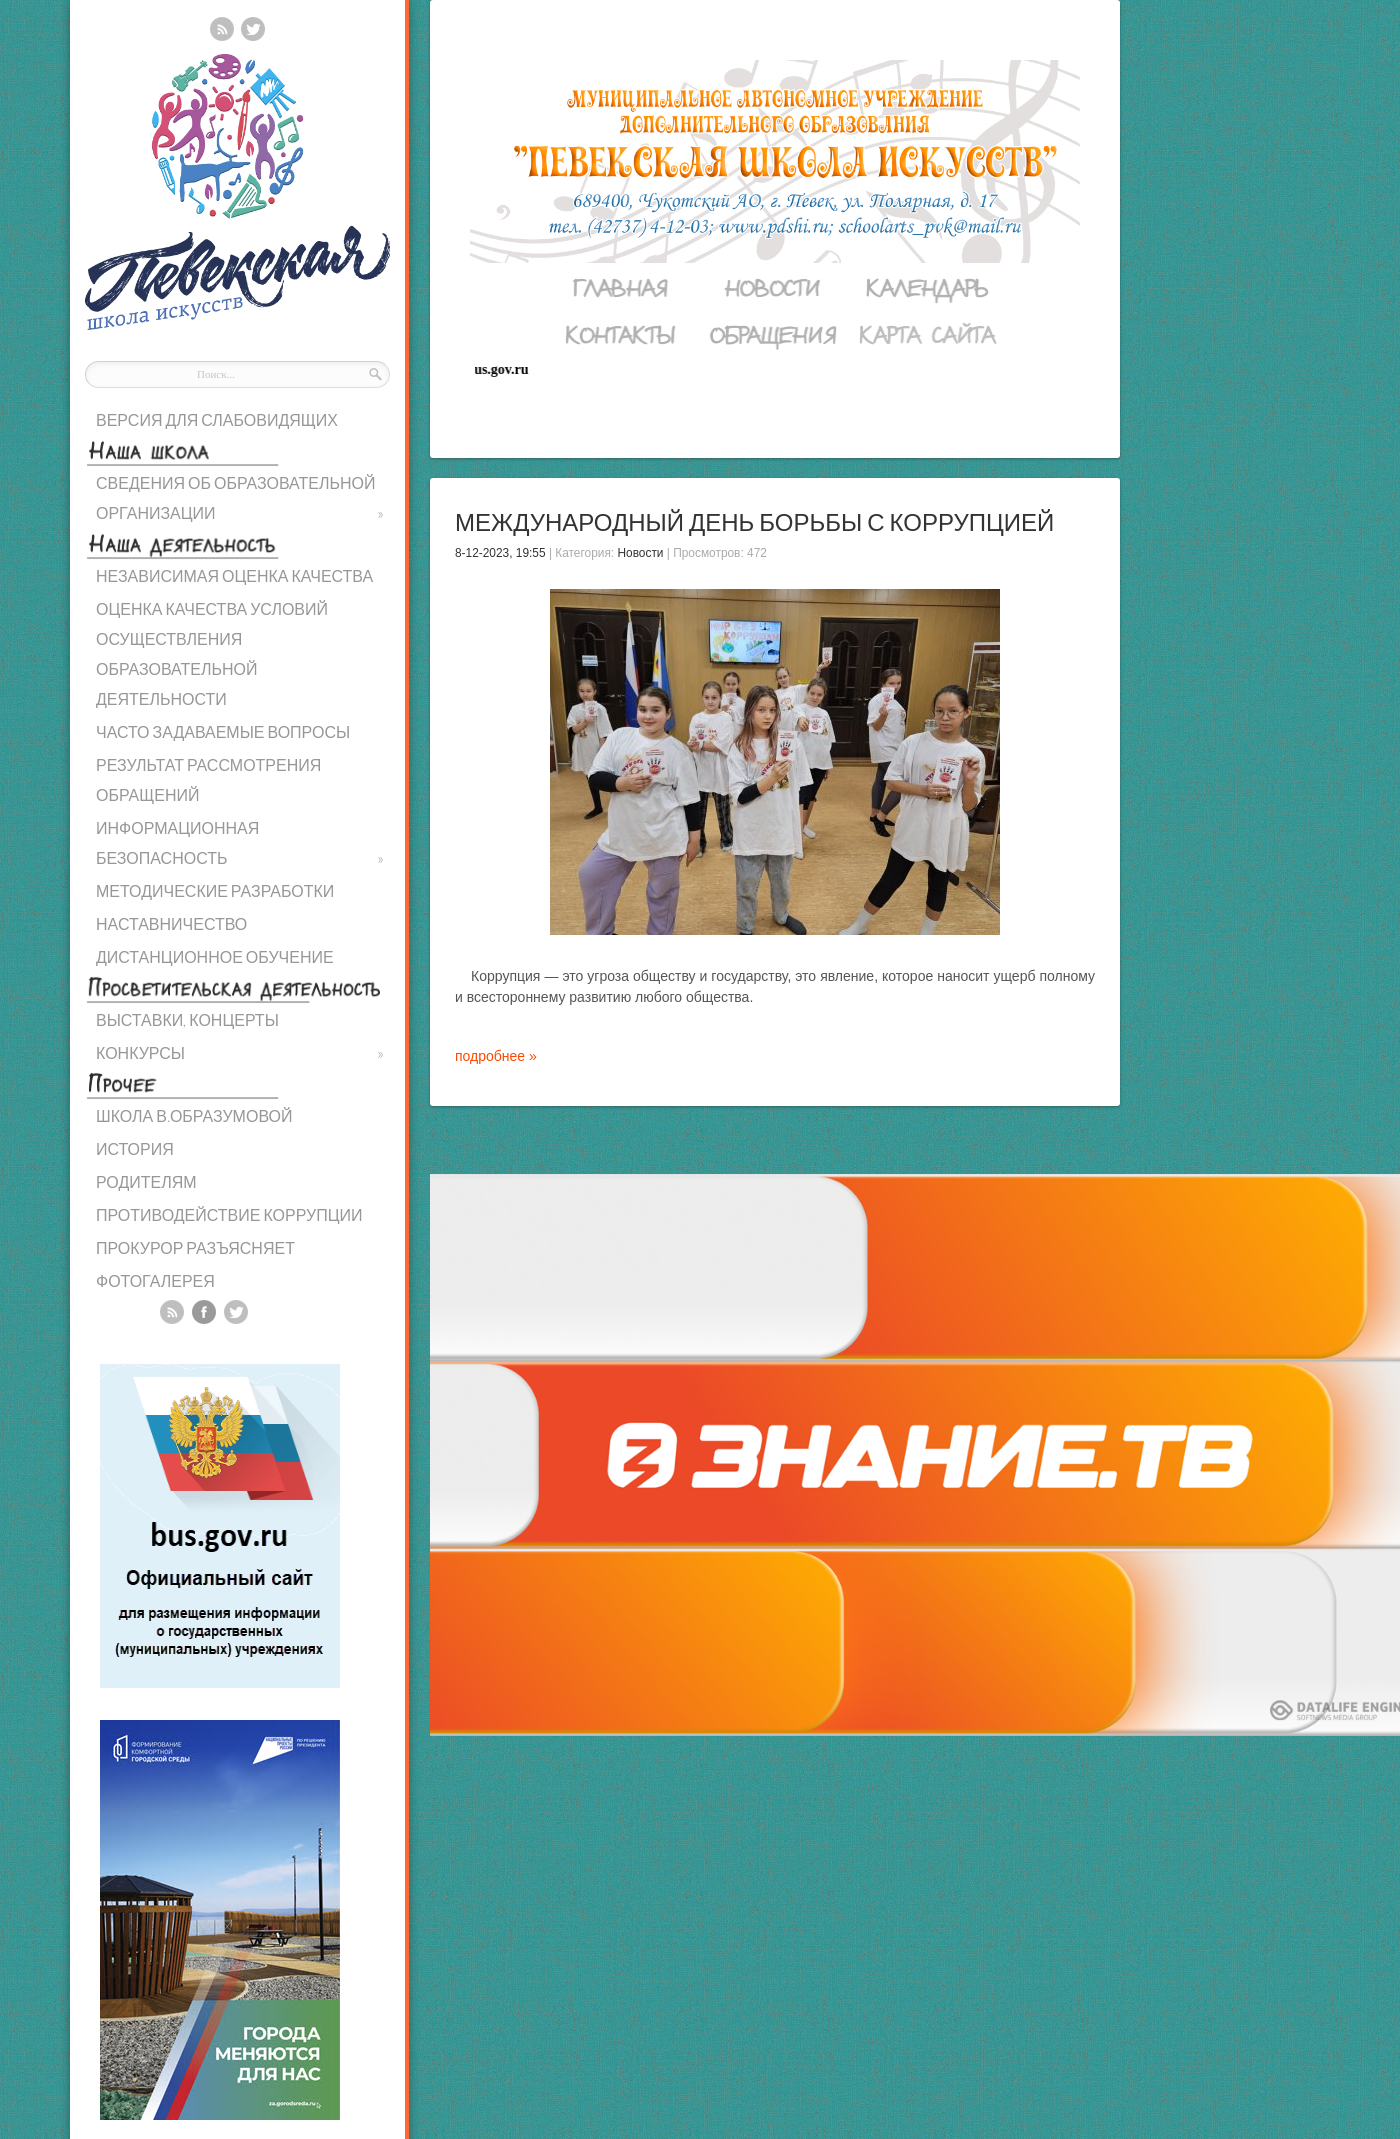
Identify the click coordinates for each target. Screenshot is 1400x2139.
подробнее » (496, 1056)
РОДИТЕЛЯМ (146, 1181)
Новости (640, 553)
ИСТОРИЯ (135, 1148)
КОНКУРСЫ (240, 1053)
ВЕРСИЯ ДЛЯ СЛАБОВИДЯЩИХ (217, 419)
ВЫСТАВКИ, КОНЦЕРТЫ (187, 1019)
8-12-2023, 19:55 (500, 553)
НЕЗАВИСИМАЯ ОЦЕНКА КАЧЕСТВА (234, 575)
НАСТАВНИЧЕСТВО (171, 923)
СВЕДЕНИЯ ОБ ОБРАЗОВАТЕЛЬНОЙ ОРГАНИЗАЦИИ (240, 500)
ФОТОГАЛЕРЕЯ (155, 1280)
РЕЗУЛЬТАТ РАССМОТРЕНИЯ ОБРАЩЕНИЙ (208, 779)
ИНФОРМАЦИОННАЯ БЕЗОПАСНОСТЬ (240, 845)
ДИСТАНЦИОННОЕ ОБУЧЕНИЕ (215, 956)
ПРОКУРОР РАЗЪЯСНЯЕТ (195, 1247)
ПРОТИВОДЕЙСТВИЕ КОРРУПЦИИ (229, 1214)
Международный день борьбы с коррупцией (754, 521)
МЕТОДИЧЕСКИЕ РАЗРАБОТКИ (215, 890)
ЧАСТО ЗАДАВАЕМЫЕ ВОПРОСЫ (223, 731)
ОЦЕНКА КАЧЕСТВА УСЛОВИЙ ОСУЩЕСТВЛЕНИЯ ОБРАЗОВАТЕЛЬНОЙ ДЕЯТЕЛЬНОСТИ (212, 653)
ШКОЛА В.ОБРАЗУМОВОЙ (194, 1115)
